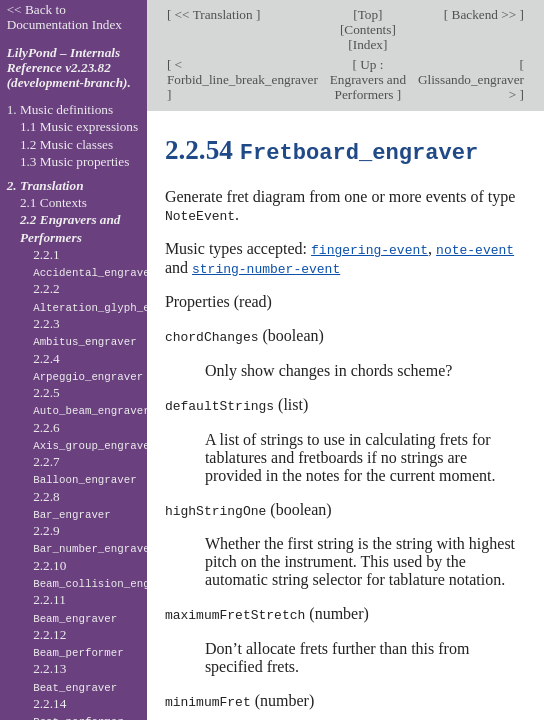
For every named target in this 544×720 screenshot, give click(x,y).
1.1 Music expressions (79, 126)
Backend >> (483, 14)
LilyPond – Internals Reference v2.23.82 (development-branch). (69, 67)
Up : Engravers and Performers (368, 79)
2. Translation (45, 185)
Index (368, 44)
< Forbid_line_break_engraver (242, 72)
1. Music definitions (60, 109)
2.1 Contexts (53, 202)
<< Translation (213, 14)
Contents (367, 29)
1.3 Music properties (74, 161)
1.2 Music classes (66, 144)
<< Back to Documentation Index (64, 17)
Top (368, 14)
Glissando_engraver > (471, 87)
